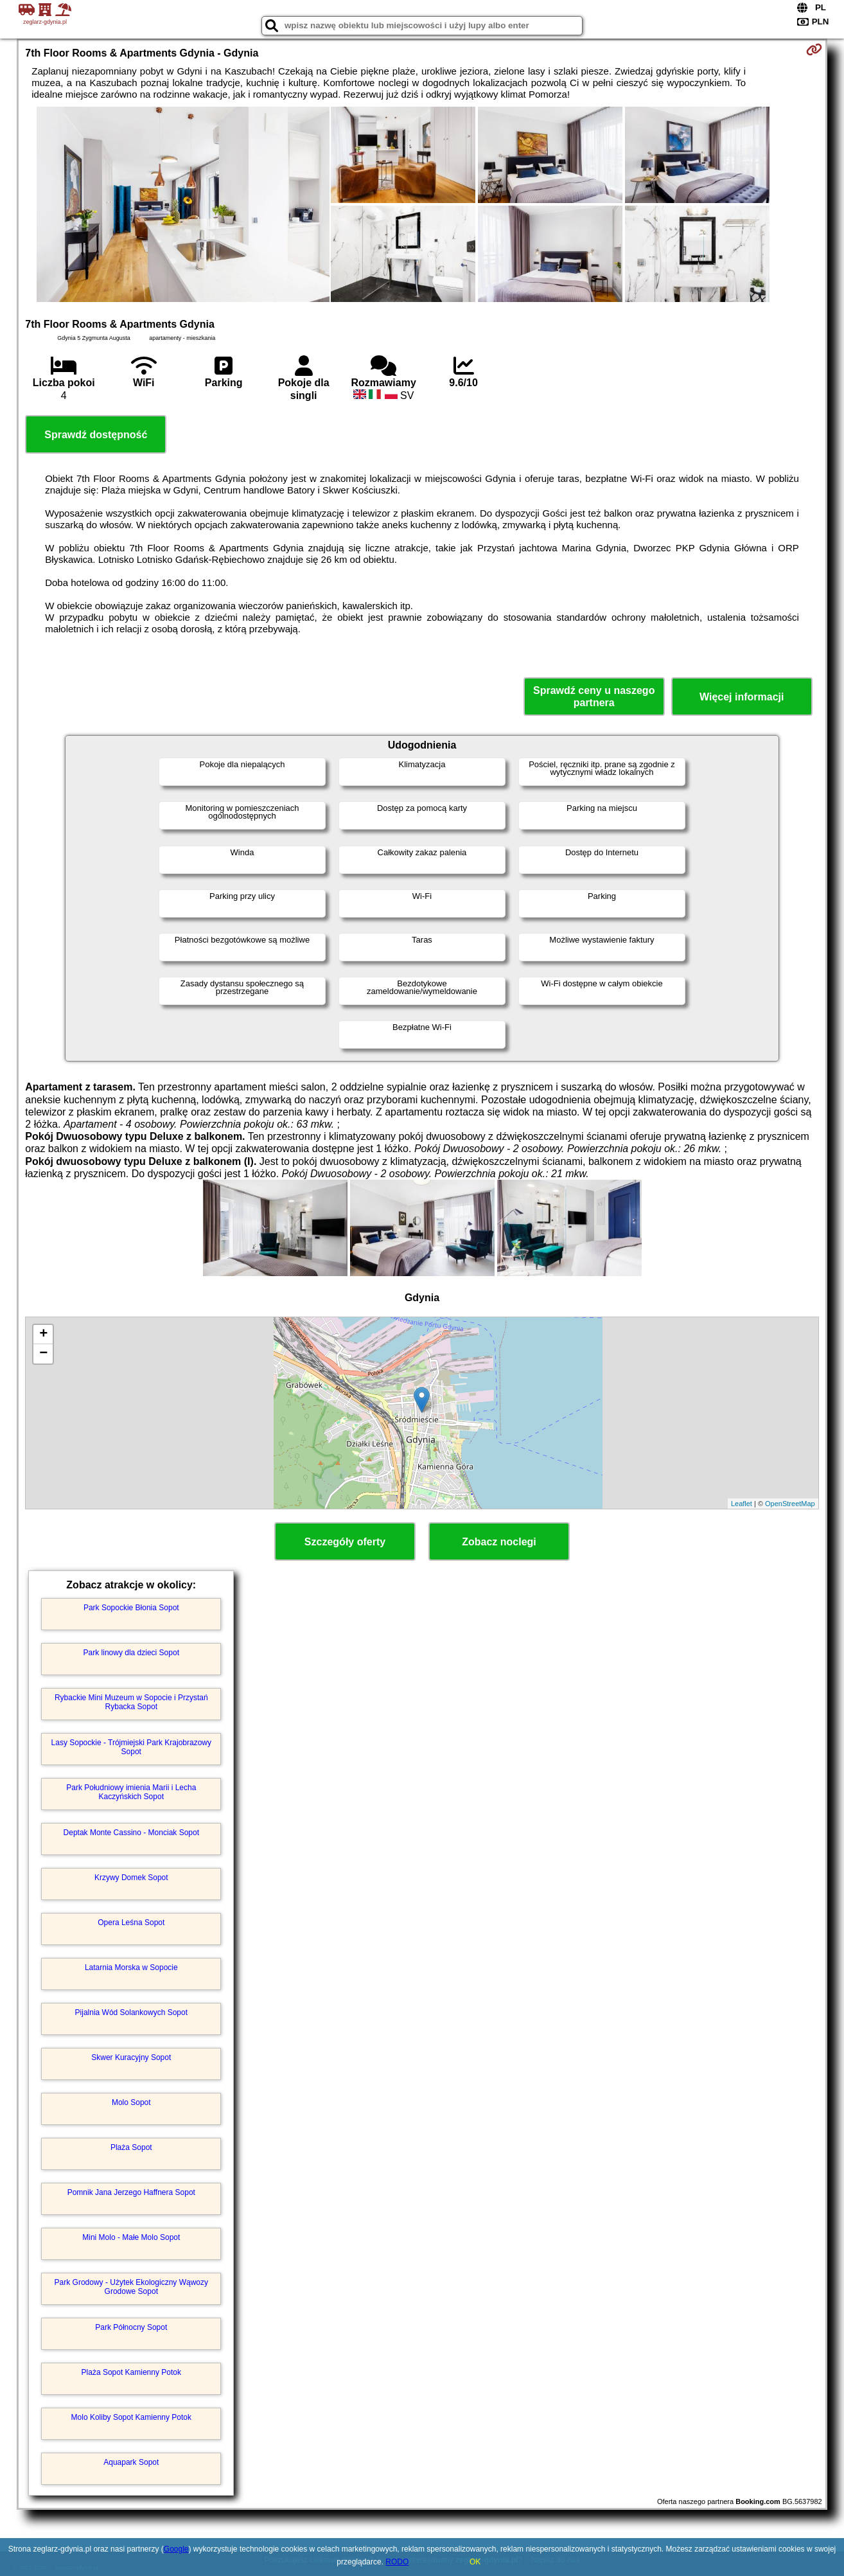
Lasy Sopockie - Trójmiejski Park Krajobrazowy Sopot (131, 1747)
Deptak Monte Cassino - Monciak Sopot (131, 1832)
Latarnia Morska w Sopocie (131, 1967)
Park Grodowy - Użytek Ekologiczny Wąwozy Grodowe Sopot (131, 2287)
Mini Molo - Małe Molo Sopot (131, 2237)
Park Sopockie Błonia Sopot (131, 1607)
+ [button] (43, 1334)
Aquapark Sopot (131, 2462)
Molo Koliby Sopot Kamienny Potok (131, 2417)
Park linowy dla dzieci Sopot (131, 1652)
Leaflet (741, 1503)
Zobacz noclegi (499, 1541)
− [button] (43, 1354)
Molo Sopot (131, 2102)
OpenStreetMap (790, 1503)
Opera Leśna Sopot (131, 1922)
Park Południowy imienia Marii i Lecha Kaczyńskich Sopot (131, 1792)
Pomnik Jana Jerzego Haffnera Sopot (131, 2192)
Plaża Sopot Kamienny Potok (131, 2372)
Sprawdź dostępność (95, 434)
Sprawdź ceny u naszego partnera (594, 696)
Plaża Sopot (131, 2147)
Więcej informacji (741, 696)
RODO (397, 2561)
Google (176, 2549)
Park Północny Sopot (131, 2327)
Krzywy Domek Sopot (131, 1877)
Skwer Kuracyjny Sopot (131, 2057)
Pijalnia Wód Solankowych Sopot (131, 2012)
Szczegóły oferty (344, 1541)
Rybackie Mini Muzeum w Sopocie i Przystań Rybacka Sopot (131, 1702)
